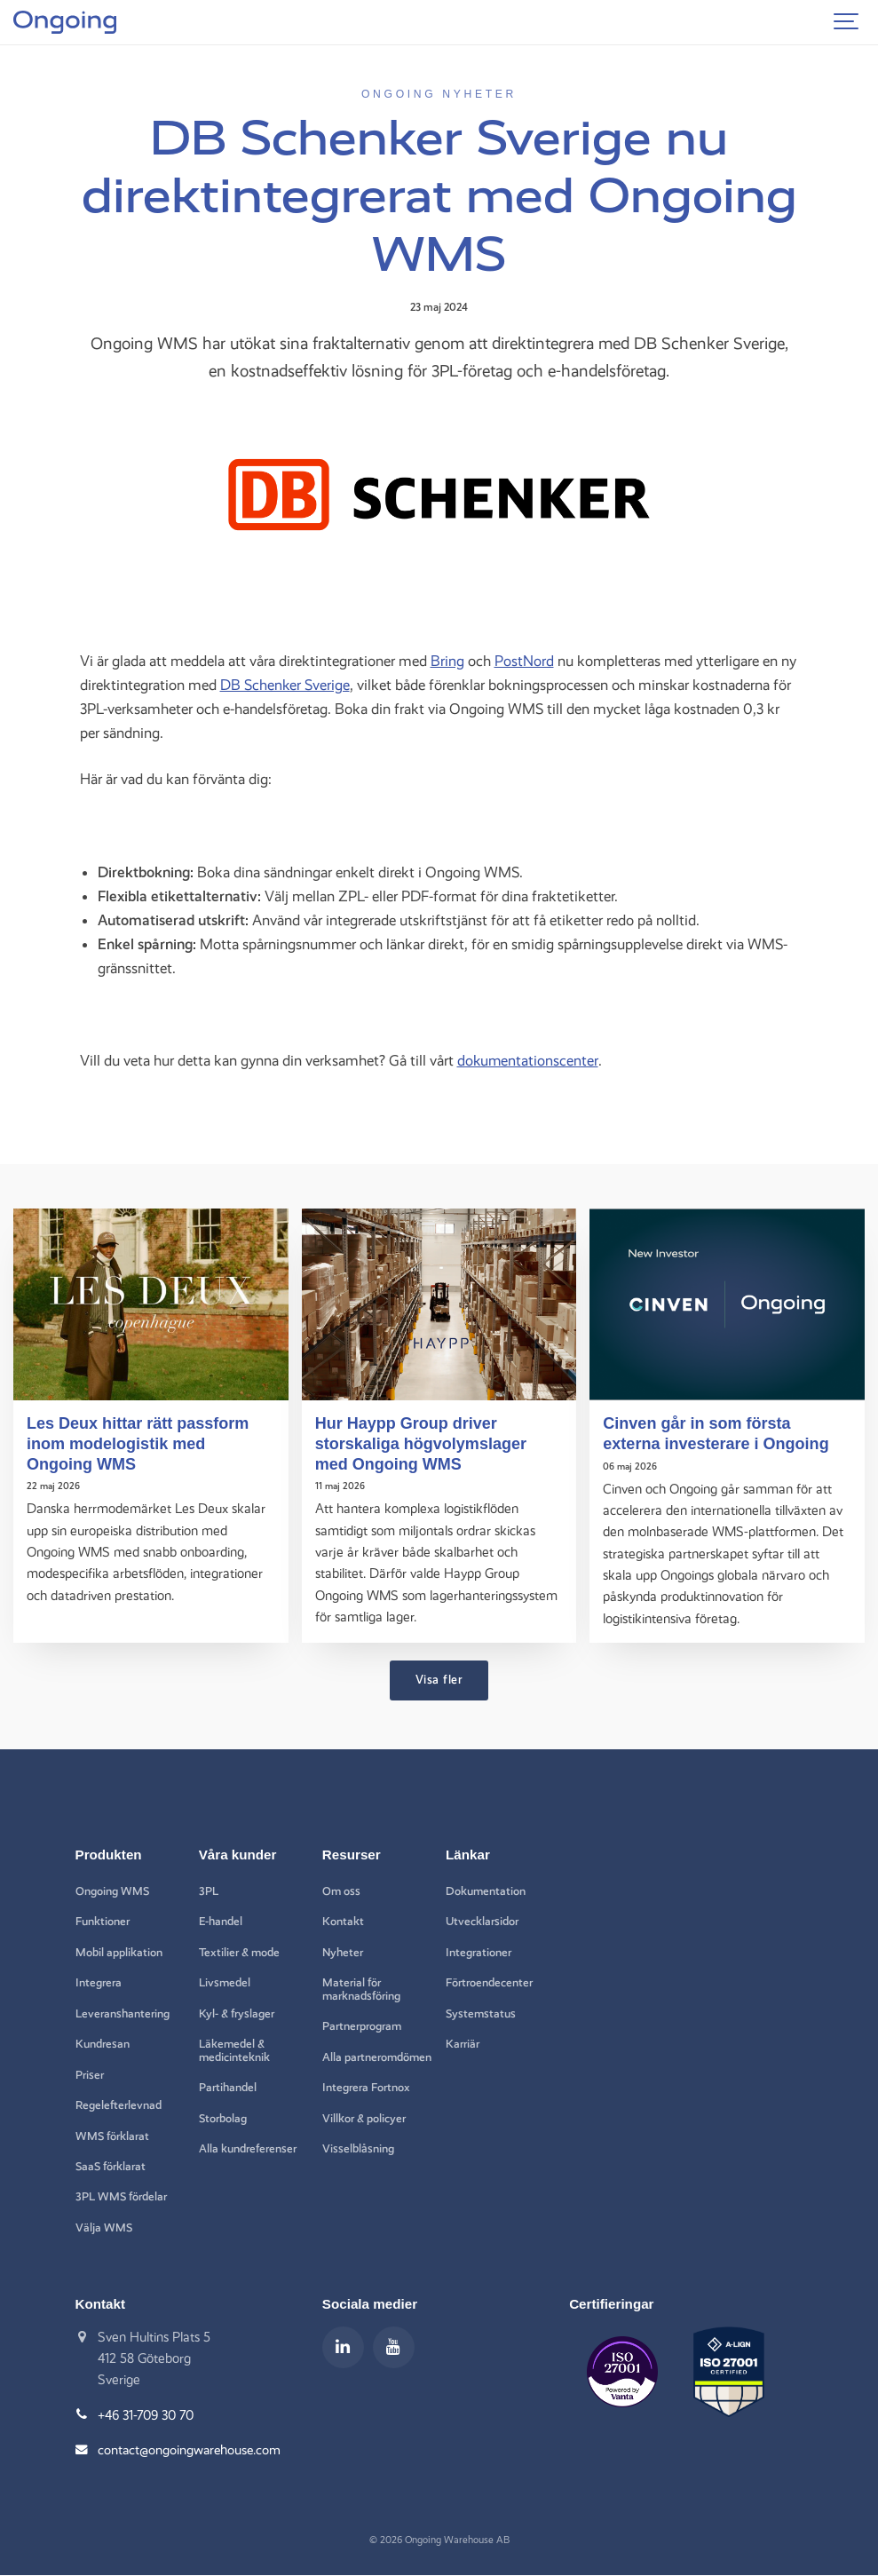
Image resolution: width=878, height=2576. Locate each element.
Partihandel (228, 2088)
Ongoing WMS (112, 1890)
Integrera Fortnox (366, 2101)
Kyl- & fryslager (237, 2013)
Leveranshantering (122, 2013)
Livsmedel (225, 1983)
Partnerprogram (362, 2026)
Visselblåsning (358, 2162)
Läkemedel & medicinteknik (235, 2051)
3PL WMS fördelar (122, 2198)
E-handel (221, 1921)
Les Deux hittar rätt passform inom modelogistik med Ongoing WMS (139, 1442)
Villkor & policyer (364, 2132)
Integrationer (478, 1952)
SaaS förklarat (111, 2167)
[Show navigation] (847, 22)
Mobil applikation (118, 1952)
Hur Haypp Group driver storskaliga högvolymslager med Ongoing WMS (422, 1442)
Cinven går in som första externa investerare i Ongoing (717, 1433)
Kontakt (343, 1921)
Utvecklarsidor (482, 1921)
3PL (208, 1890)
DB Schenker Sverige (285, 685)
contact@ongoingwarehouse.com (191, 2451)
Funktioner (102, 1921)
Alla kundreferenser (248, 2150)
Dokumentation (486, 1890)
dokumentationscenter (528, 1060)
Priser (89, 2075)
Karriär (462, 2044)
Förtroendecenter (489, 1983)
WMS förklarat (113, 2136)
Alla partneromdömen (366, 2064)
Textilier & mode (240, 1952)
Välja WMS (104, 2229)
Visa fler (439, 1678)
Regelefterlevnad (119, 2105)
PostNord (524, 661)
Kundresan (102, 2044)
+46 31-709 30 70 (148, 2416)
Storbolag (223, 2119)
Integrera (98, 1983)
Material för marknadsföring (362, 1989)
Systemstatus (482, 2013)
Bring (447, 661)
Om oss (341, 1890)
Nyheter (343, 1952)
